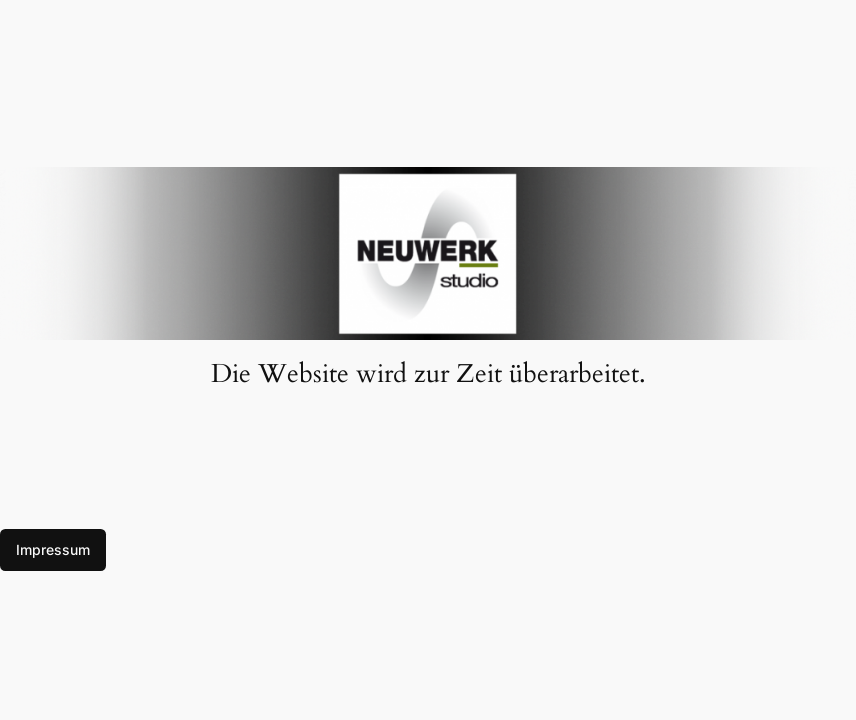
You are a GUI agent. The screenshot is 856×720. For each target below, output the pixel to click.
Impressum (53, 549)
